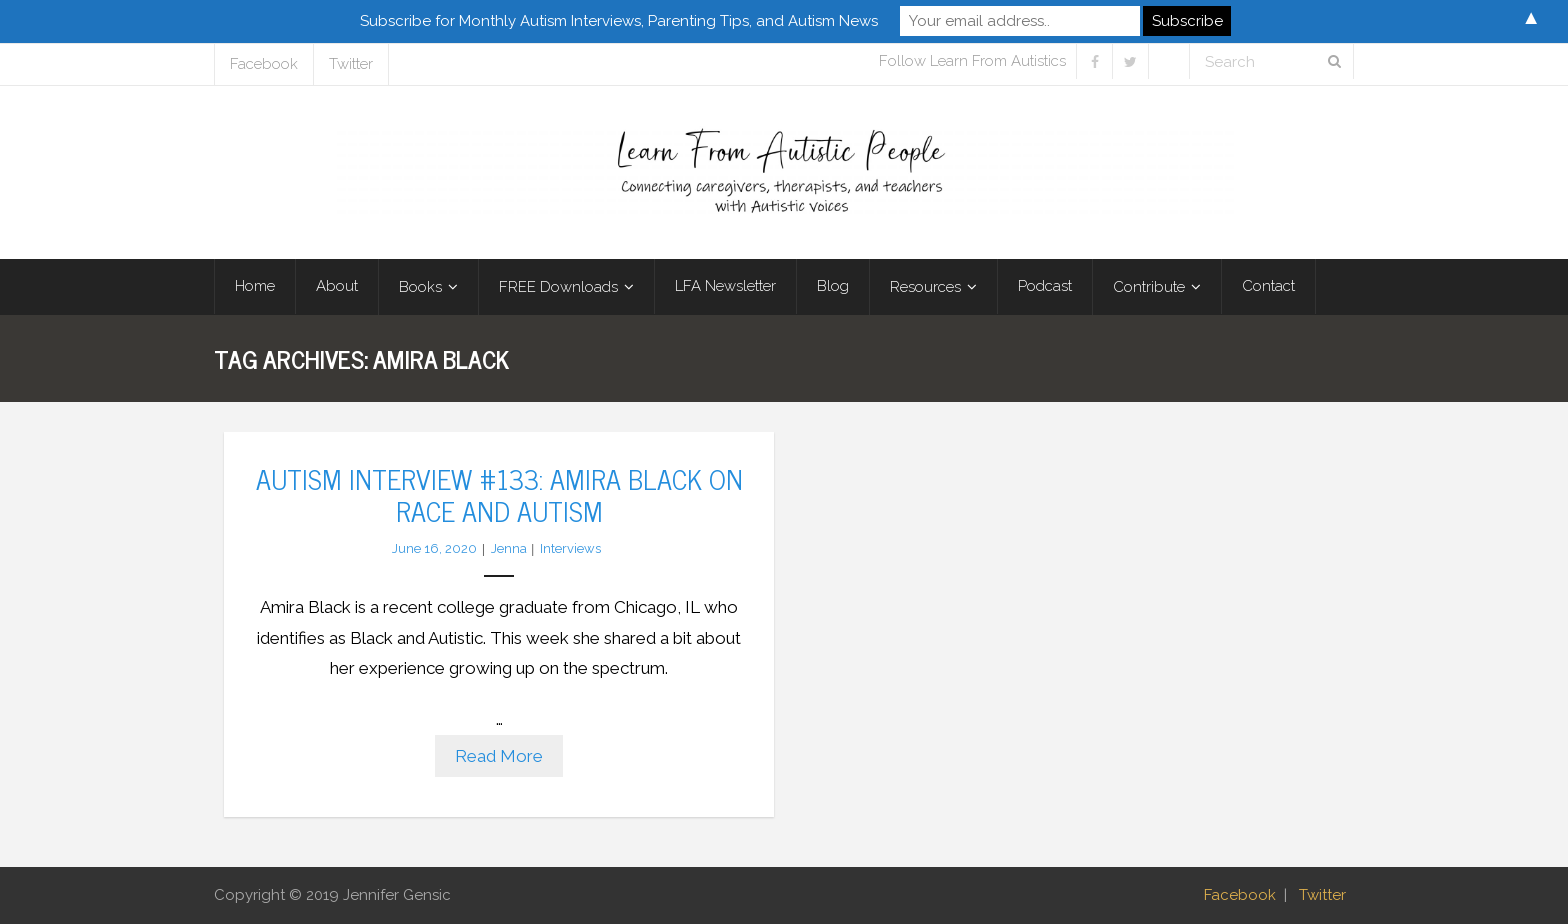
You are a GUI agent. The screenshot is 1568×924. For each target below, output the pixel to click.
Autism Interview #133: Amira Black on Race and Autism (499, 494)
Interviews (570, 548)
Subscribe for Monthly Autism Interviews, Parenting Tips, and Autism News (619, 21)
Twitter (351, 64)
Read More (499, 756)
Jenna (509, 548)
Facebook (264, 64)
